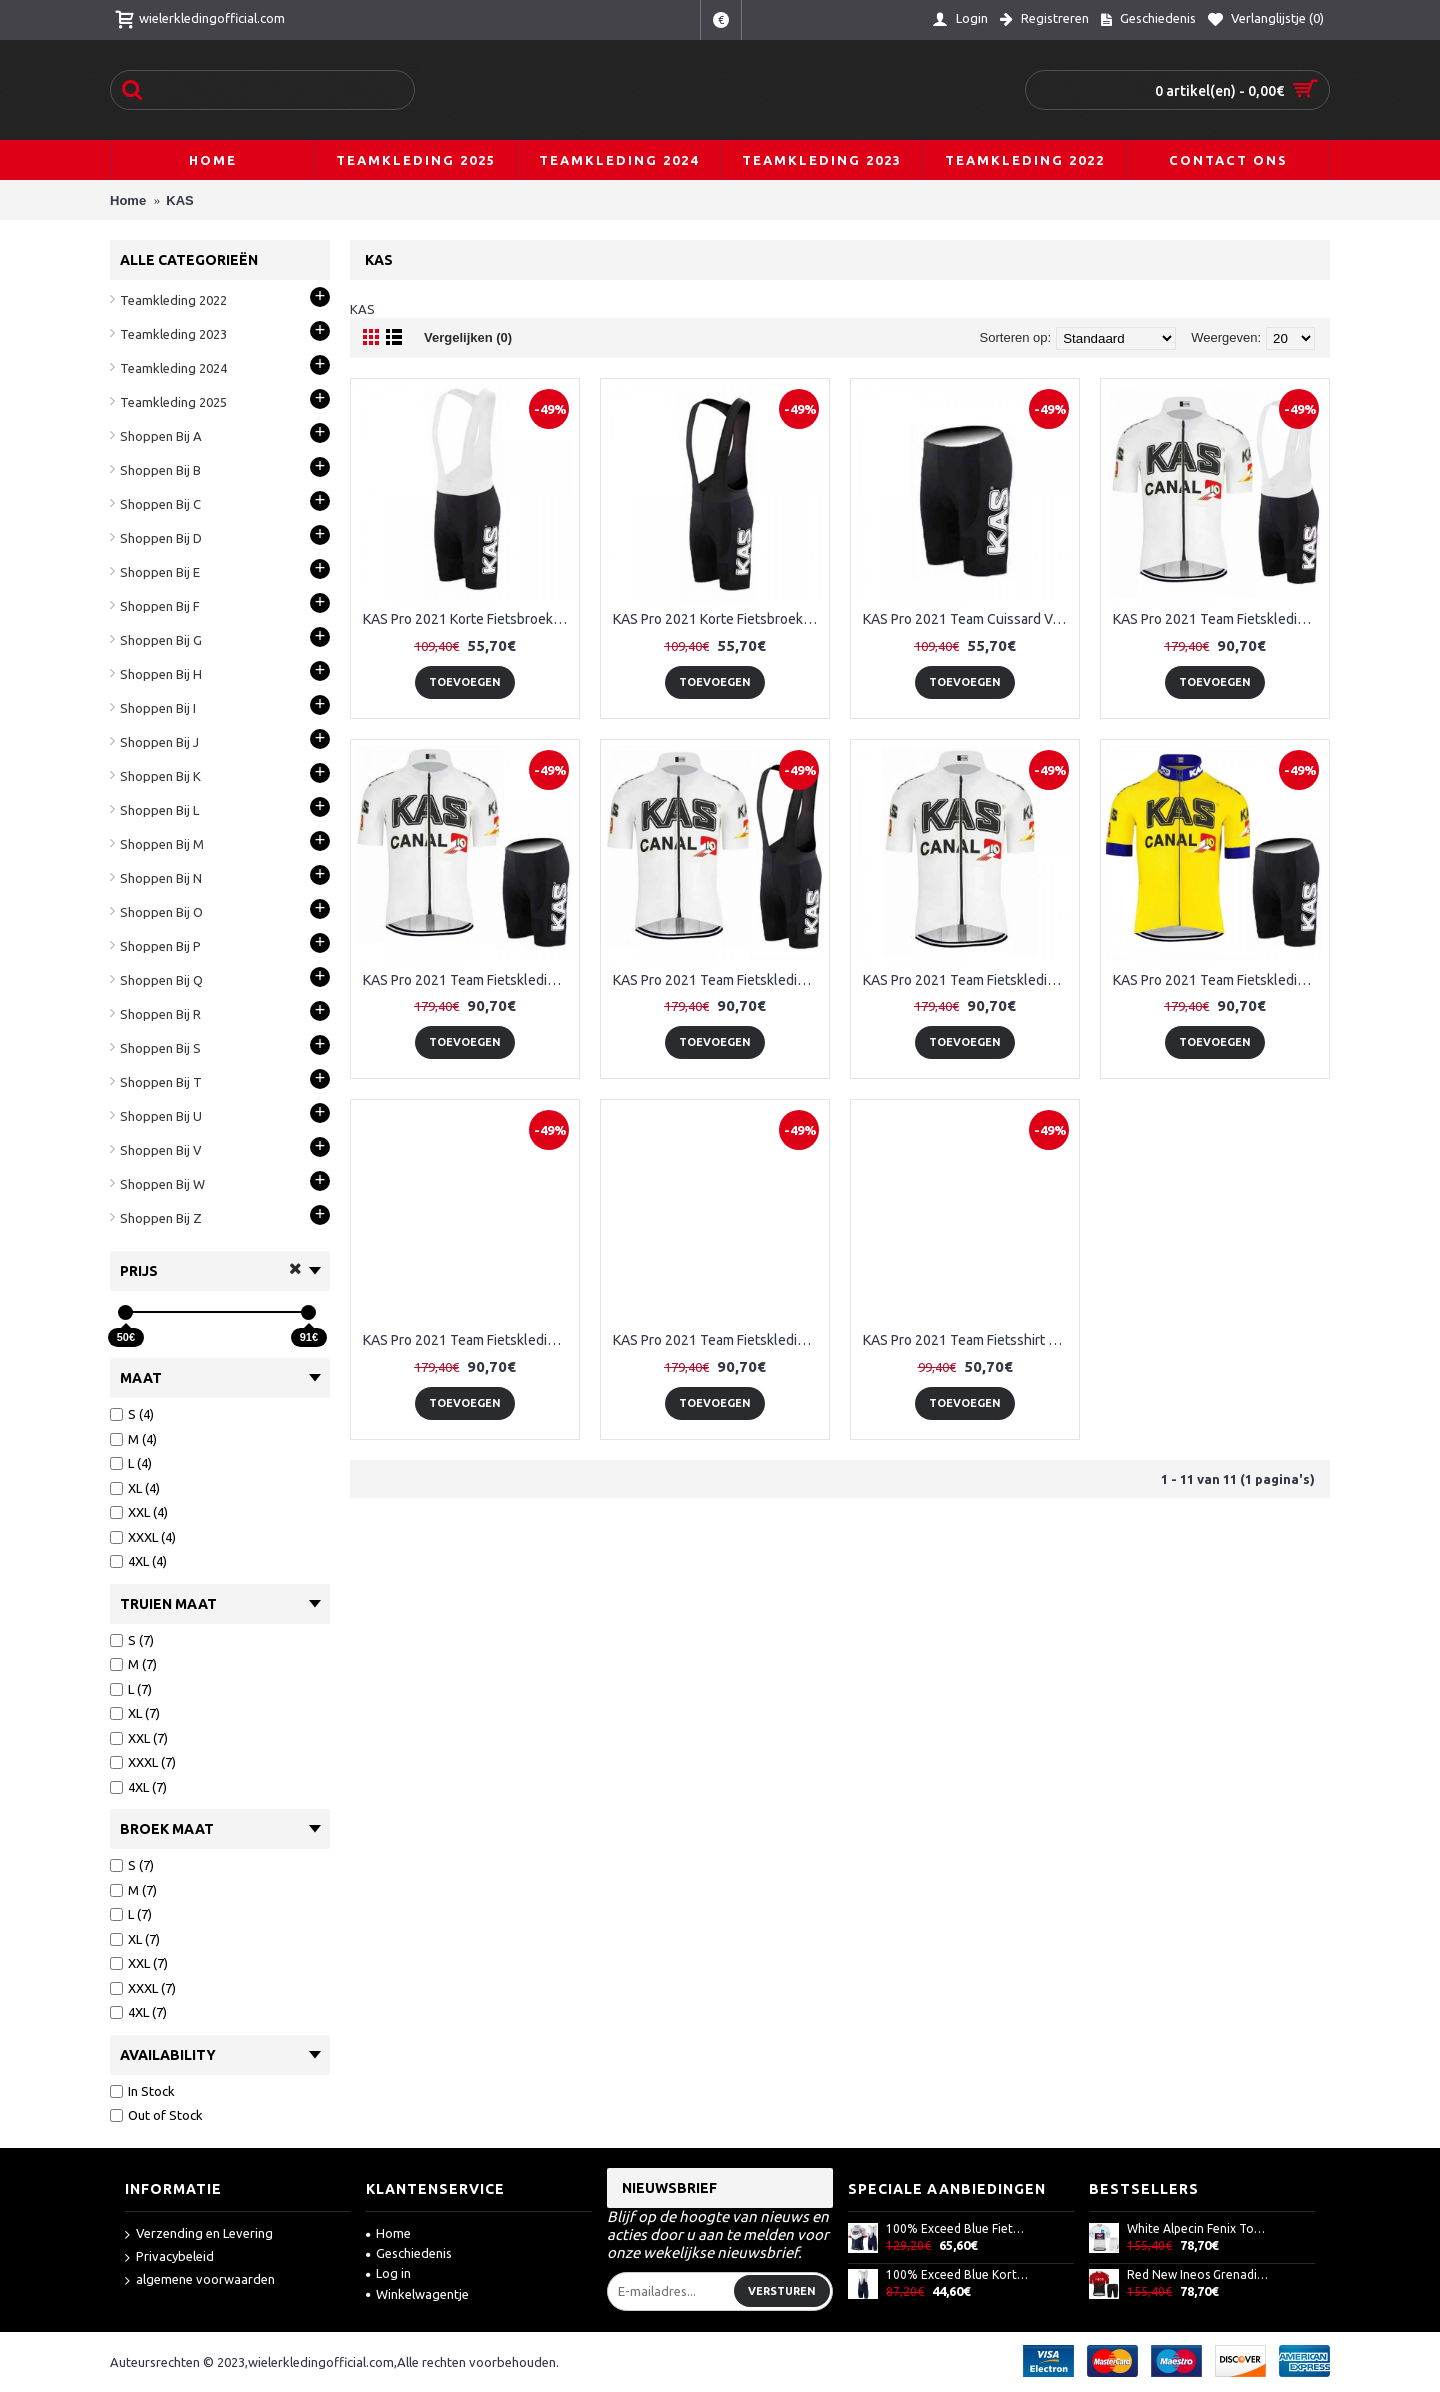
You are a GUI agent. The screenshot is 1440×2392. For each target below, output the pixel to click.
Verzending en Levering (199, 2234)
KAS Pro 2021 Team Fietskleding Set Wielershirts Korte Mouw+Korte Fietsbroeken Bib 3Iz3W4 (1218, 980)
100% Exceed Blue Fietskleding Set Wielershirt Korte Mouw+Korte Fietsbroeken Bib (957, 2228)
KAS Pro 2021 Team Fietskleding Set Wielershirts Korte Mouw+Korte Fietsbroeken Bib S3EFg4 (718, 1340)
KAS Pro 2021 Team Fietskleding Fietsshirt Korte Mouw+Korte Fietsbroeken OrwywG (968, 980)
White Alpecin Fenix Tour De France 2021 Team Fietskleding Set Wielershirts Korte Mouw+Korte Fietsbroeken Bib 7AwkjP (1198, 2228)
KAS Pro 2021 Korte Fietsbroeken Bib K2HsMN (468, 619)
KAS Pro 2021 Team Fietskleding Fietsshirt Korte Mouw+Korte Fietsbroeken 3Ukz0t (1218, 619)
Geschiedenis (409, 2253)
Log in (388, 2273)
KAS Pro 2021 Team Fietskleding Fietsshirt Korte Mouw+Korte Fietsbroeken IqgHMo (718, 980)
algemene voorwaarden (200, 2280)
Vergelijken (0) (468, 337)
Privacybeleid (169, 2257)
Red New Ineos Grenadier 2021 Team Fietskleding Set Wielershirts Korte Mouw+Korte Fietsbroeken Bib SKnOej (1198, 2274)
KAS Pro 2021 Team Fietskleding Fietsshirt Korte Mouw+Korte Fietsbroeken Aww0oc (468, 980)
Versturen (782, 2291)
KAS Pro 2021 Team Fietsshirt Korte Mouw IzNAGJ (968, 1340)
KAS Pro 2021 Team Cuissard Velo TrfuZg (968, 619)
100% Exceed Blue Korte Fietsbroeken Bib (957, 2274)
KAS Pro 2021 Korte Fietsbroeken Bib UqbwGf (718, 619)
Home (388, 2233)
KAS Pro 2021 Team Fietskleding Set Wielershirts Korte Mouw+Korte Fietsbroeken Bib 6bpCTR (468, 1340)
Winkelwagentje (417, 2294)
